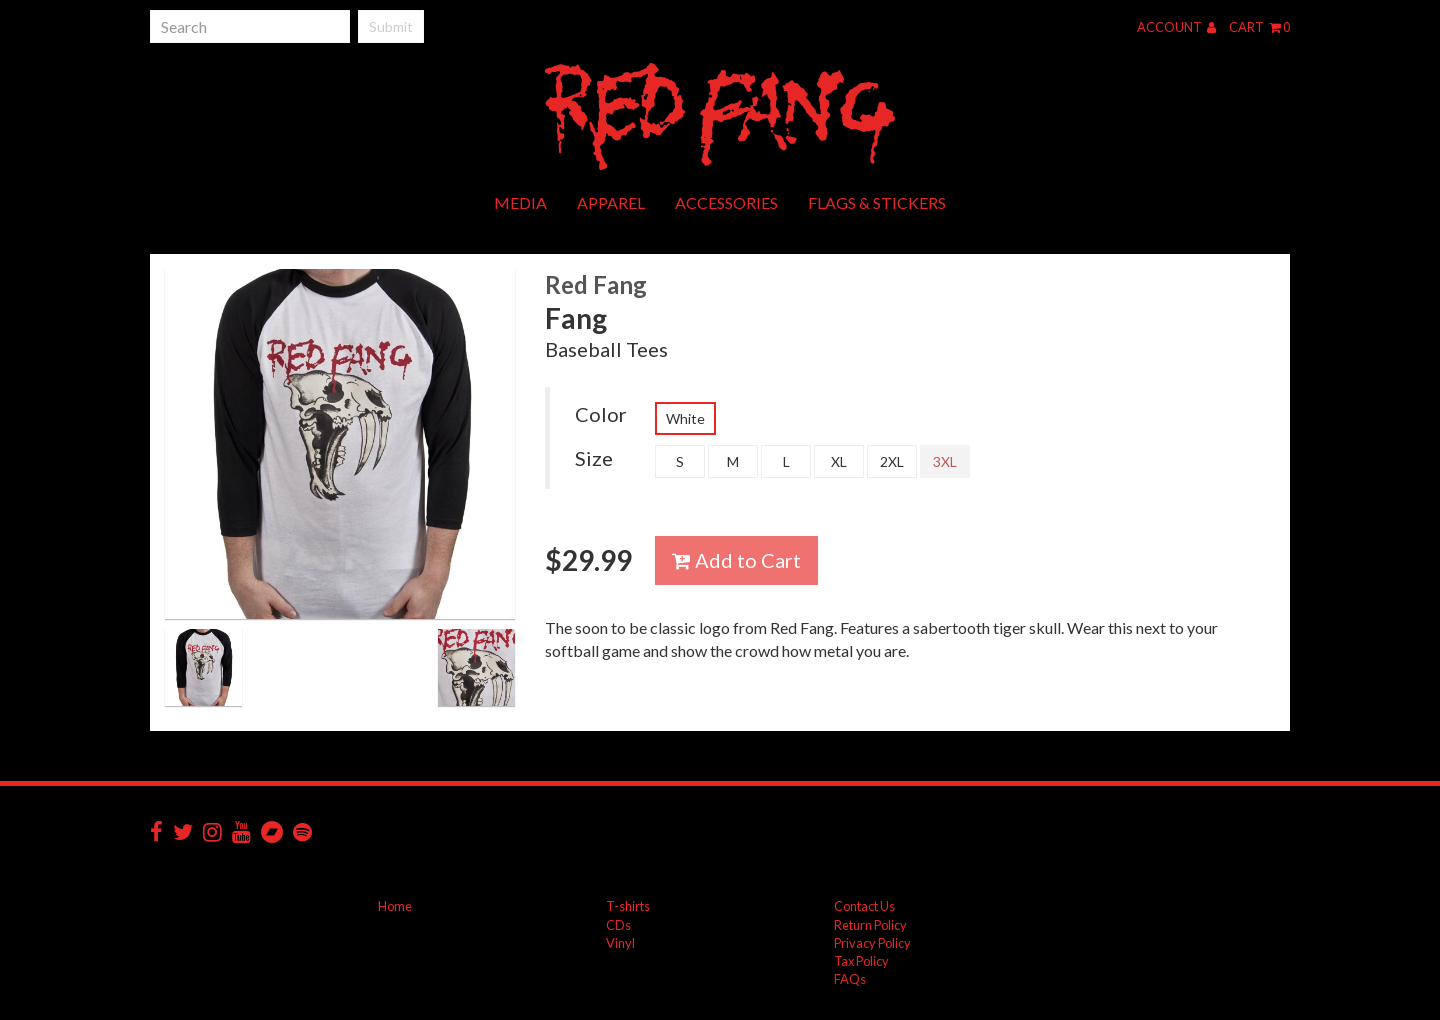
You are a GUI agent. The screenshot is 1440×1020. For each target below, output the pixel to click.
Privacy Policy (872, 943)
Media (520, 202)
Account (1176, 27)
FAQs (850, 979)
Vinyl (620, 943)
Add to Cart (736, 560)
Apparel (611, 202)
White (685, 418)
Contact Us (864, 906)
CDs (618, 925)
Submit (391, 26)
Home (395, 906)
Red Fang (596, 284)
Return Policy (870, 925)
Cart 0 (1259, 27)
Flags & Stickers (877, 202)
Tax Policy (861, 961)
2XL (892, 461)
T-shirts (628, 906)
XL (839, 461)
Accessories (726, 202)
